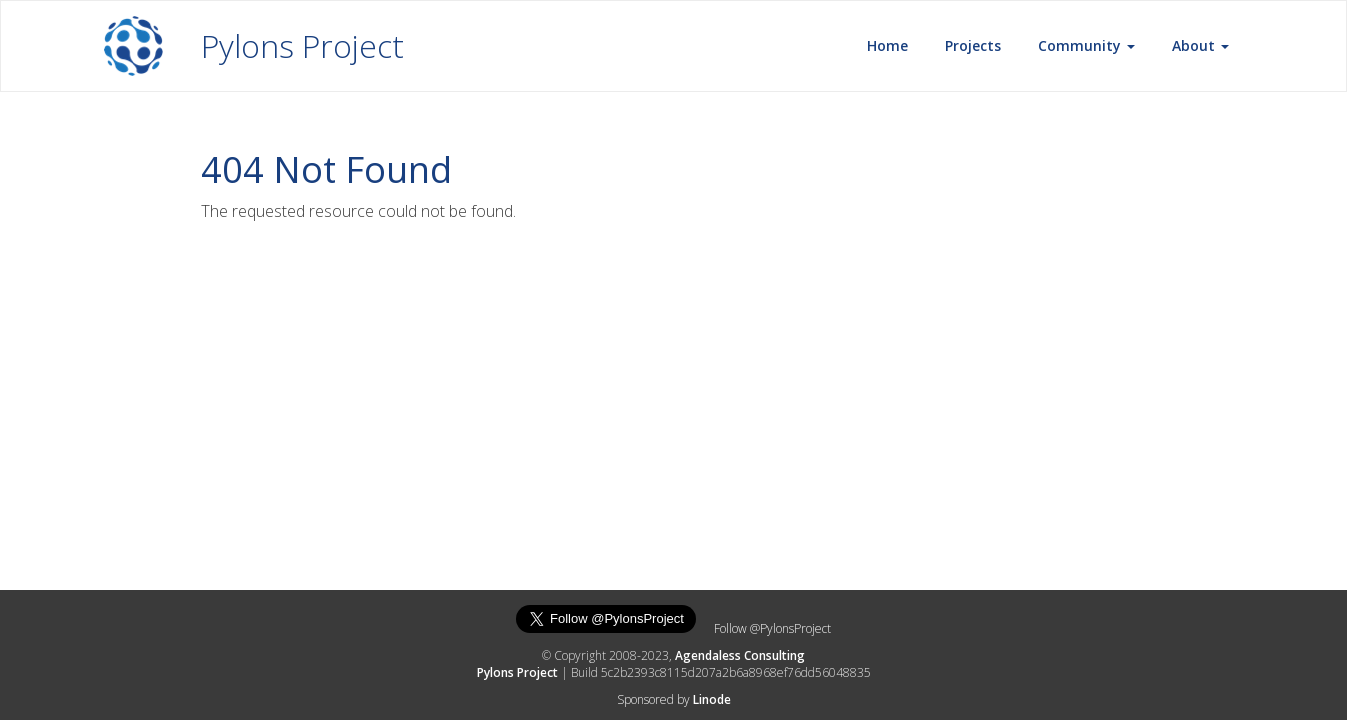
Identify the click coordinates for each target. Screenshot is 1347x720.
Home (887, 45)
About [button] (1200, 45)
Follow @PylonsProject (772, 628)
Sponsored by (674, 699)
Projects (973, 45)
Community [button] (1086, 45)
